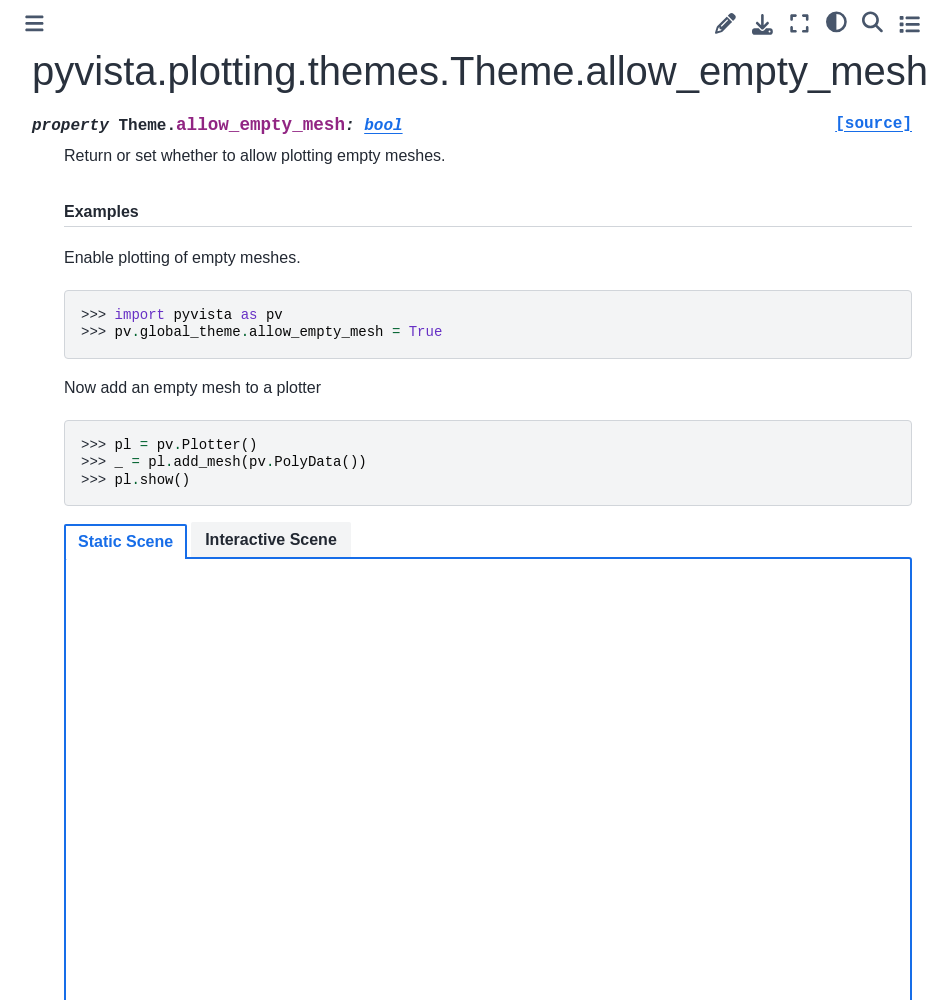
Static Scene (125, 541)
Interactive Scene (271, 539)
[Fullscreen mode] (799, 23)
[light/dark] (836, 21)
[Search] (872, 21)
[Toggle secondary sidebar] (909, 23)
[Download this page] (762, 24)
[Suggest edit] (725, 23)
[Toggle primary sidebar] (34, 23)
